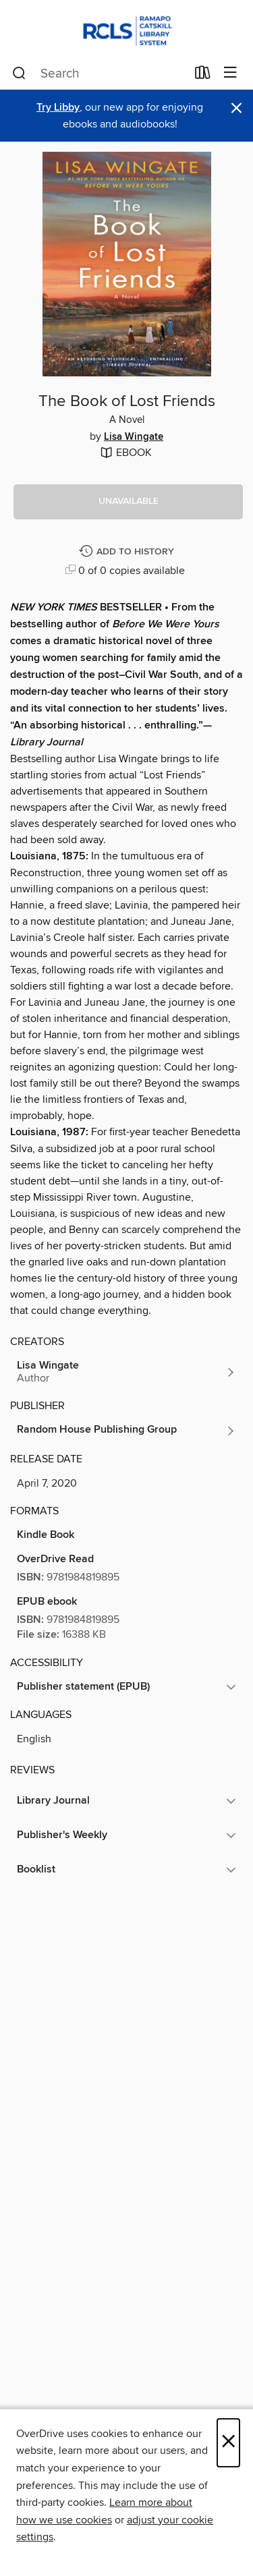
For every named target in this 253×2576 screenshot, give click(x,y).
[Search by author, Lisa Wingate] (126, 1372)
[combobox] (99, 73)
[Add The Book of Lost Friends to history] (128, 552)
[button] (128, 501)
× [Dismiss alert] (236, 108)
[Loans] (202, 75)
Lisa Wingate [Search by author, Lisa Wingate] (133, 437)
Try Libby (58, 108)
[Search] (19, 73)
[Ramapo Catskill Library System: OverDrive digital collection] (126, 29)
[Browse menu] (230, 73)
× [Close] (228, 2443)
